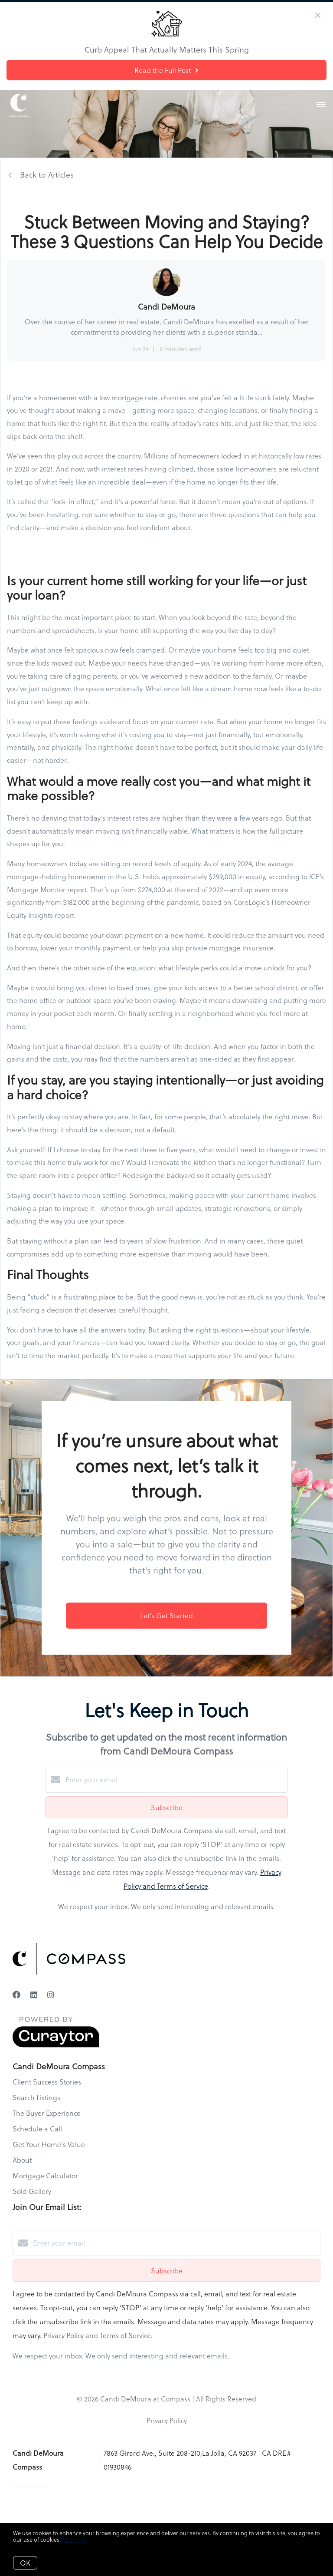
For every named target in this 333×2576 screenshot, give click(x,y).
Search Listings (36, 2097)
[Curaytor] (56, 2045)
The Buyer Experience (47, 2113)
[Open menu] (321, 105)
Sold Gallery (32, 2191)
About (22, 2160)
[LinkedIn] (33, 1994)
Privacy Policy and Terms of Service (97, 2335)
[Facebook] (16, 1994)
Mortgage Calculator (45, 2175)
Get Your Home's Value (49, 2144)
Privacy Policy (167, 2420)
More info (74, 2539)
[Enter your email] (175, 1780)
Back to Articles (47, 174)
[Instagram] (50, 1994)
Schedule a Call (37, 2129)
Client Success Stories (47, 2082)
